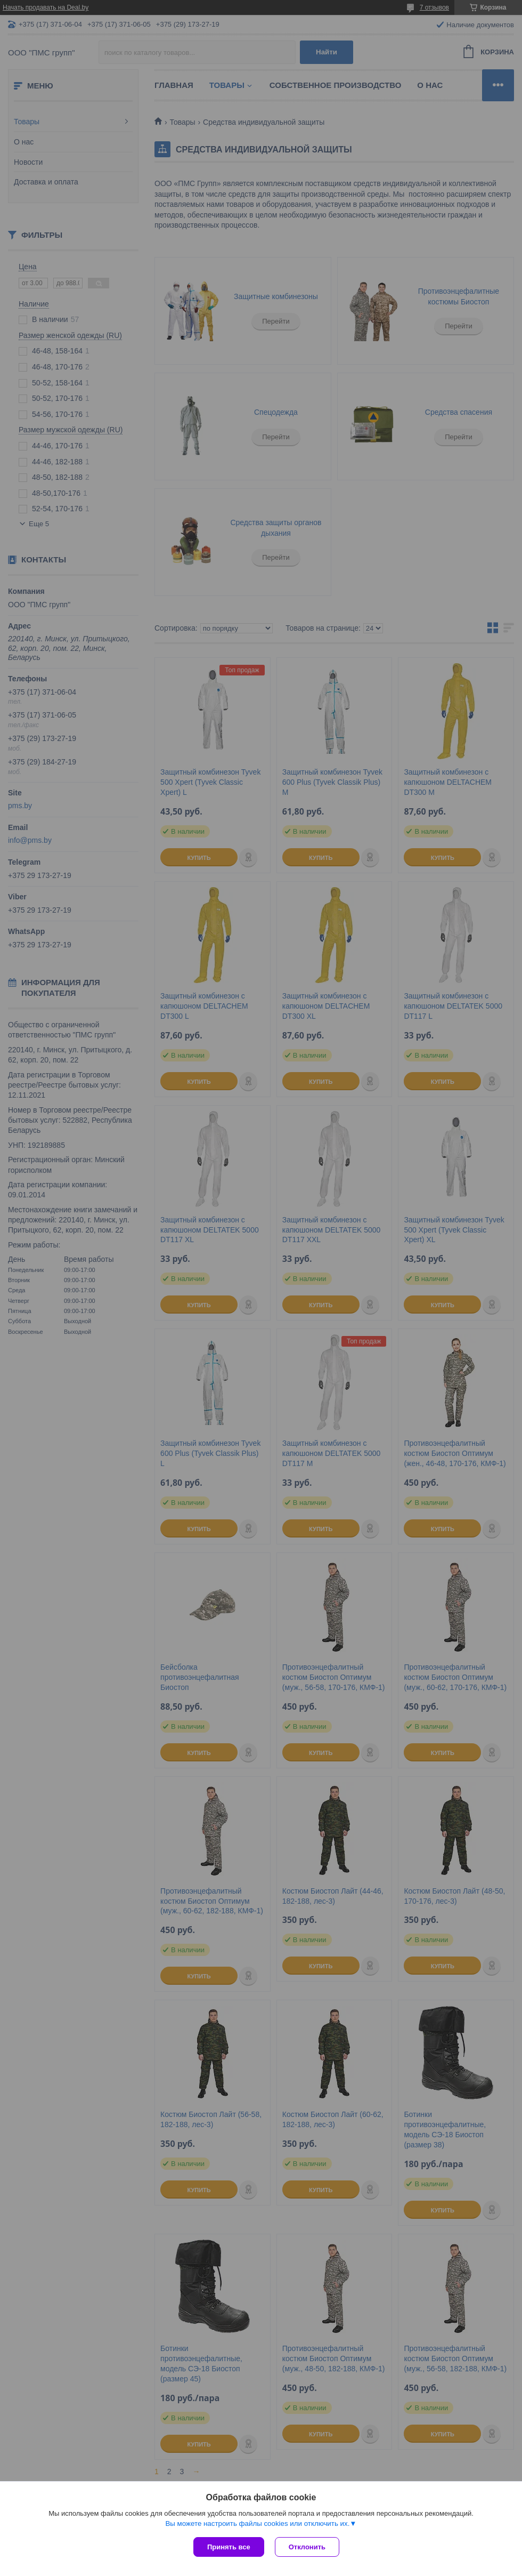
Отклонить (307, 2547)
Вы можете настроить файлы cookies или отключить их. (257, 2523)
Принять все (228, 2547)
